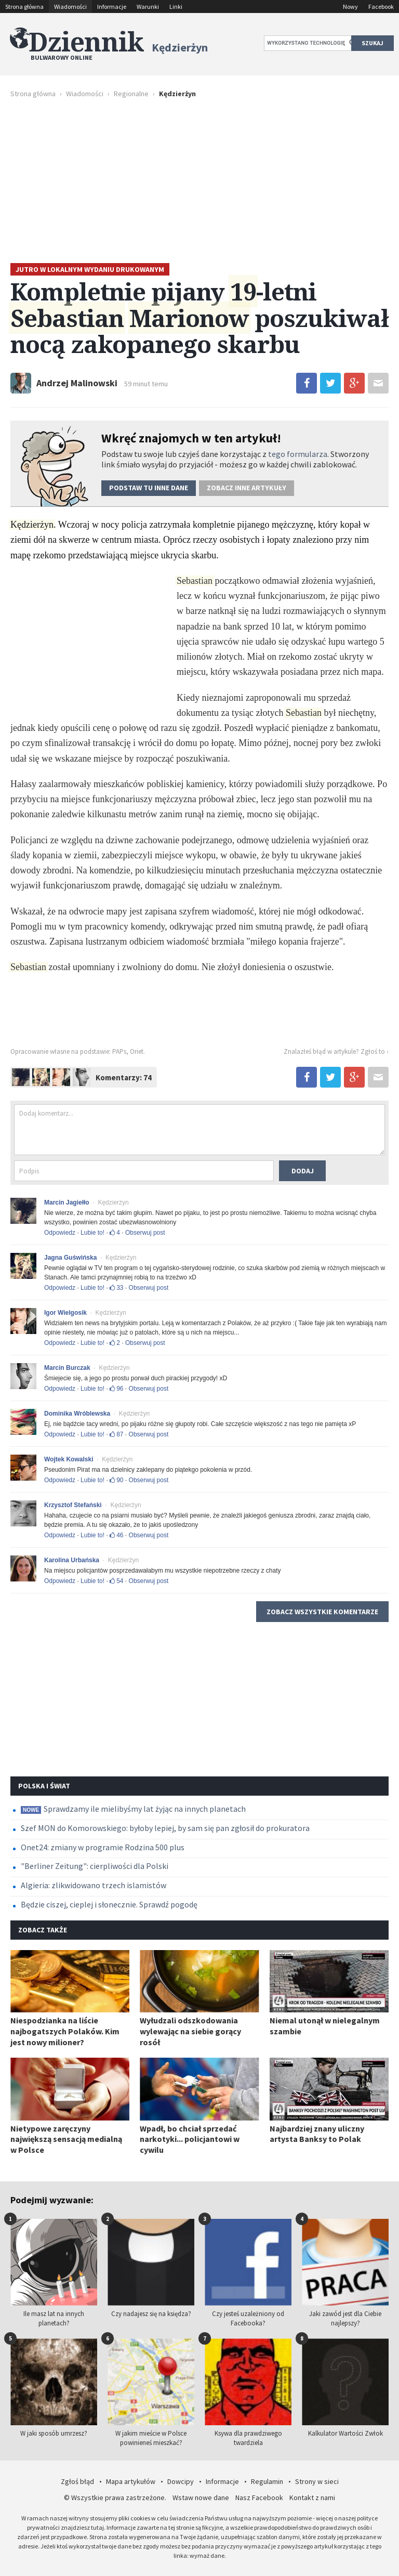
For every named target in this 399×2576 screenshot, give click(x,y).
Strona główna (24, 6)
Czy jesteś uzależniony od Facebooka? (248, 2273)
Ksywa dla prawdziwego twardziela (248, 2392)
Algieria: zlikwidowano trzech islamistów (93, 1885)
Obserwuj (145, 1232)
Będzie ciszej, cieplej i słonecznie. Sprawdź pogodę (109, 1904)
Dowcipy (180, 2481)
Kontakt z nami (312, 2497)
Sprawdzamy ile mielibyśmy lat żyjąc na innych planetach (133, 1808)
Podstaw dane (148, 487)
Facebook (381, 6)
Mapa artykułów (130, 2481)
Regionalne (131, 93)
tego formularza (297, 454)
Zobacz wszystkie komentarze (322, 1611)
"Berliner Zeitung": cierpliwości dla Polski (94, 1866)
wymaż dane (207, 2555)
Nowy (350, 6)
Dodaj (302, 1170)
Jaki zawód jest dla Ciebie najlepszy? (345, 2273)
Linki (175, 6)
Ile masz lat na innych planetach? (53, 2273)
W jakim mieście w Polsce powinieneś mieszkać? (151, 2392)
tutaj (97, 2527)
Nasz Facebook (259, 2497)
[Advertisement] (199, 180)
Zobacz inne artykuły (246, 487)
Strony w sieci (317, 2481)
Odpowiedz (59, 1232)
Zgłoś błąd (77, 2481)
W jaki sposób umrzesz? (53, 2388)
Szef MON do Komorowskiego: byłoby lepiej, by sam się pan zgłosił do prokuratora (165, 1828)
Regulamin (267, 2481)
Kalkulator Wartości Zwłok (345, 2388)
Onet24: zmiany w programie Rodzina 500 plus (102, 1847)
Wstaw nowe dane (200, 2497)
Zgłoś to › (375, 1051)
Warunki (148, 6)
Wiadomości (70, 6)
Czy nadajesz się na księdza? (151, 2268)
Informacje (111, 6)
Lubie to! (92, 1232)
